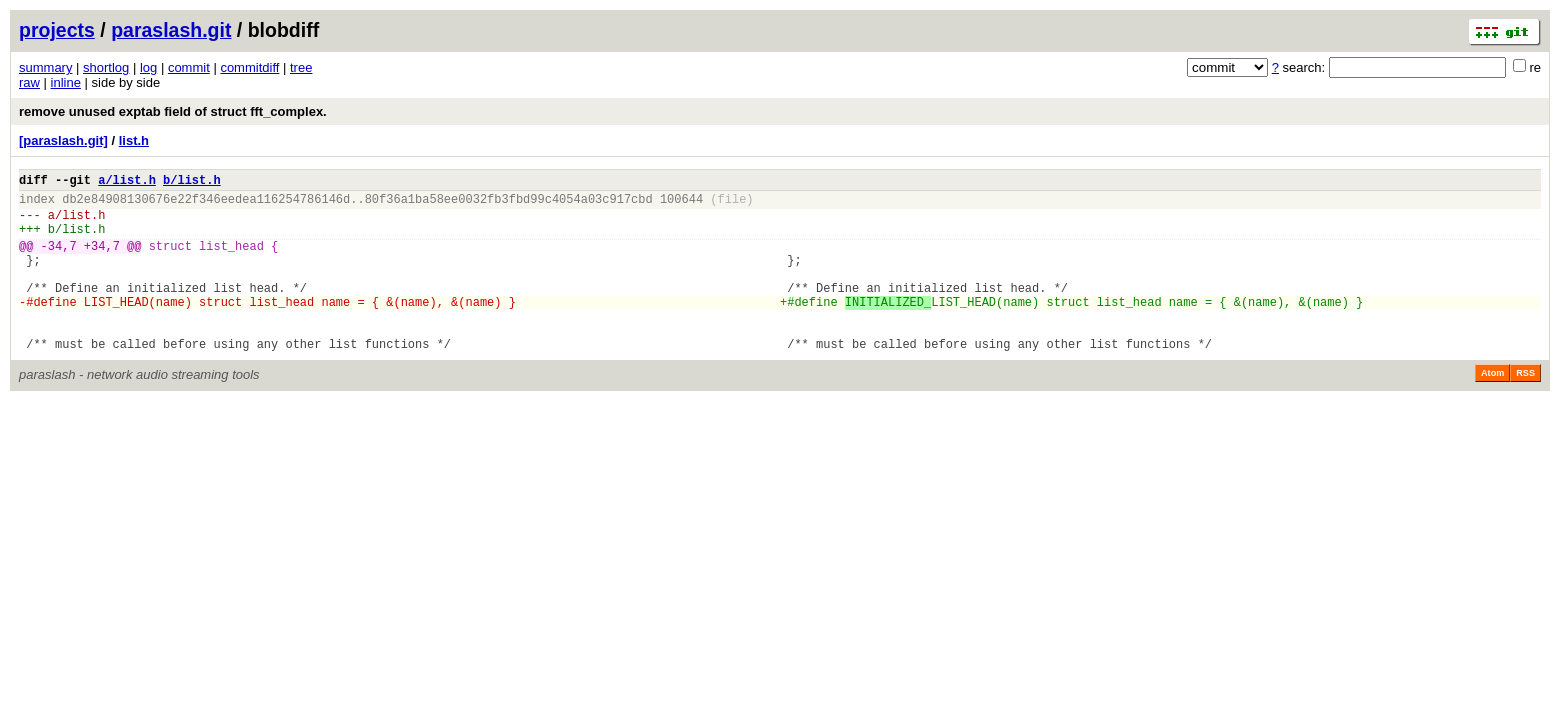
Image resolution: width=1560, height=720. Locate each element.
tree (301, 67)
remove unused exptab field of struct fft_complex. (173, 111)
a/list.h (127, 182)
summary (45, 67)
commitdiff (249, 67)
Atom (1492, 409)
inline (66, 82)
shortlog (106, 67)
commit (189, 67)
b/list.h (192, 182)
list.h (134, 140)
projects (57, 30)
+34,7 (102, 260)
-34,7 (59, 260)
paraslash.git (171, 30)
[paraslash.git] (63, 140)
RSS (1525, 409)
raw (29, 82)
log (148, 67)
